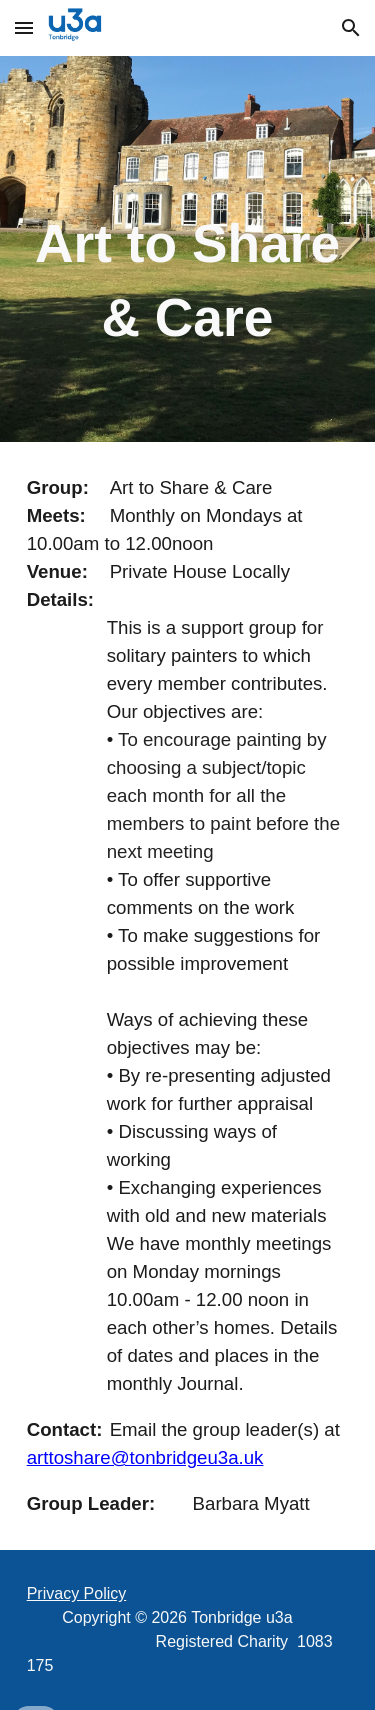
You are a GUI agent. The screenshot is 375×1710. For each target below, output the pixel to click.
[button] (24, 27)
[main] (188, 249)
